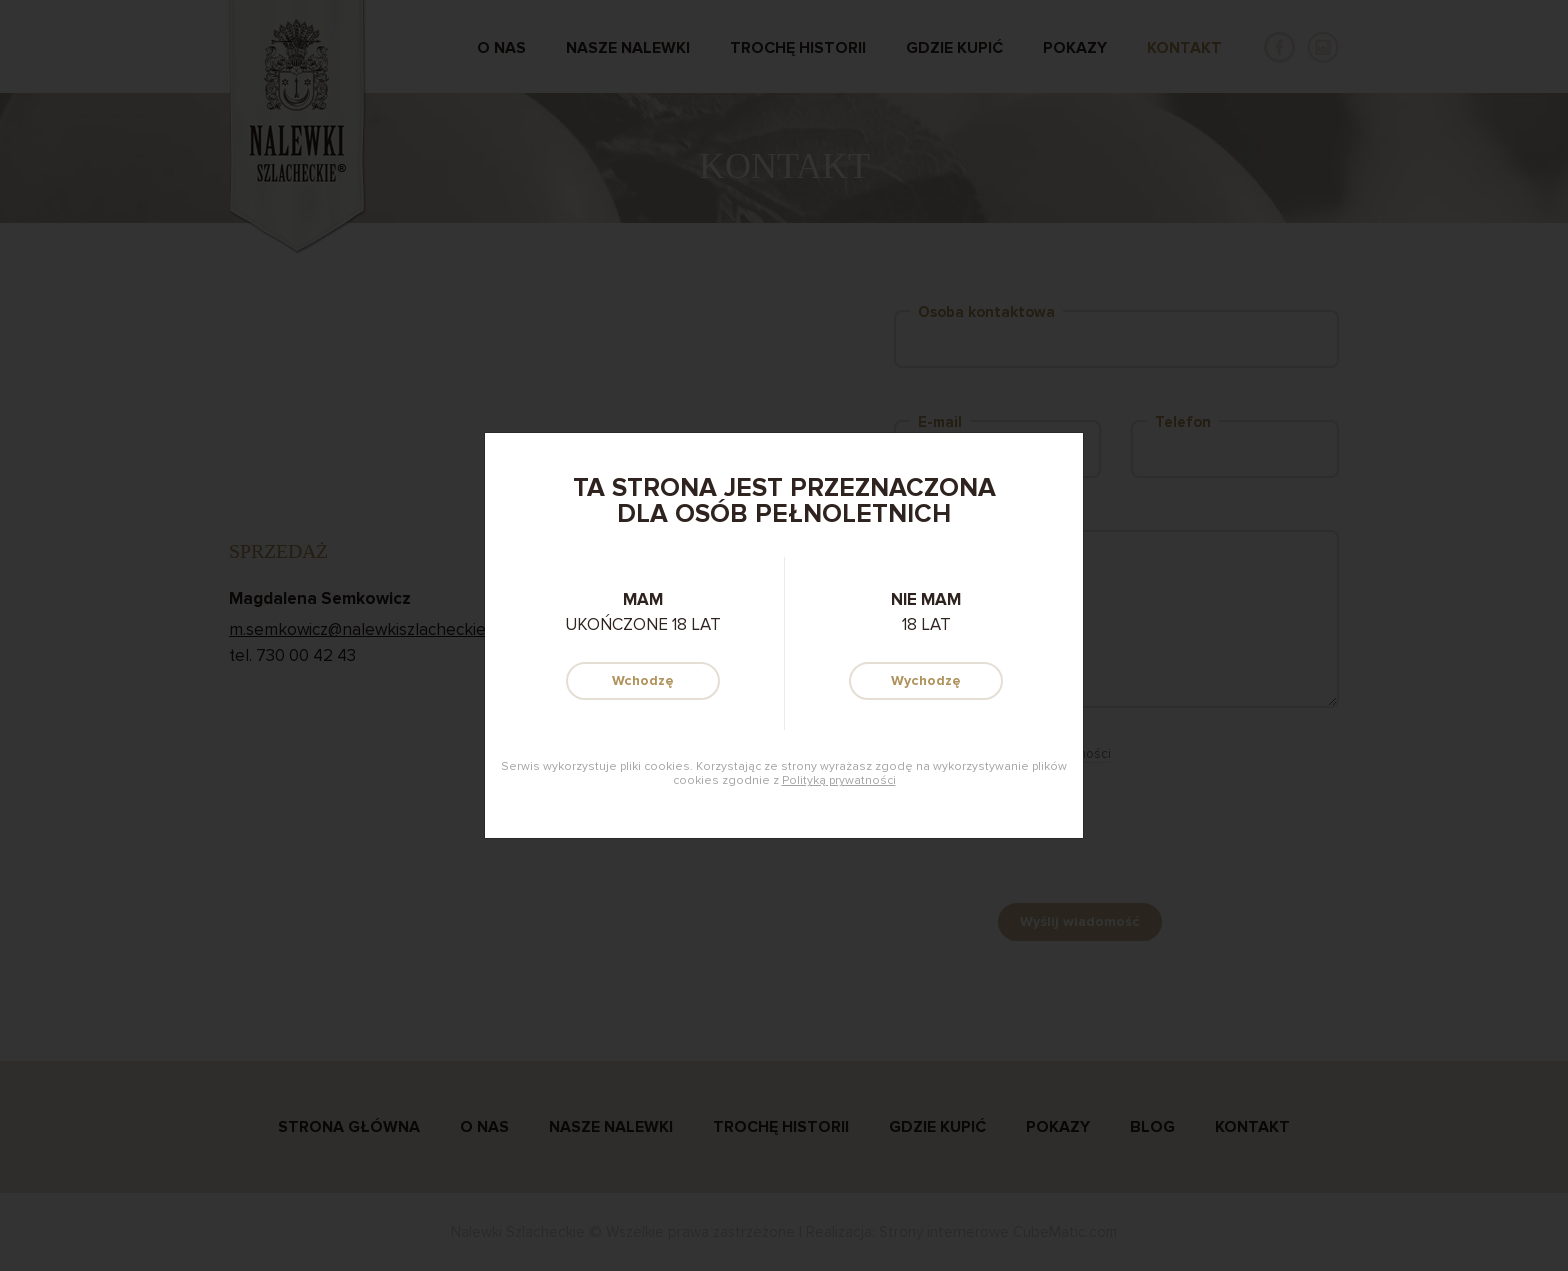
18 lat (926, 612)
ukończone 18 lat (643, 612)
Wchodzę (643, 680)
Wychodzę (926, 680)
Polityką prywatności (839, 780)
